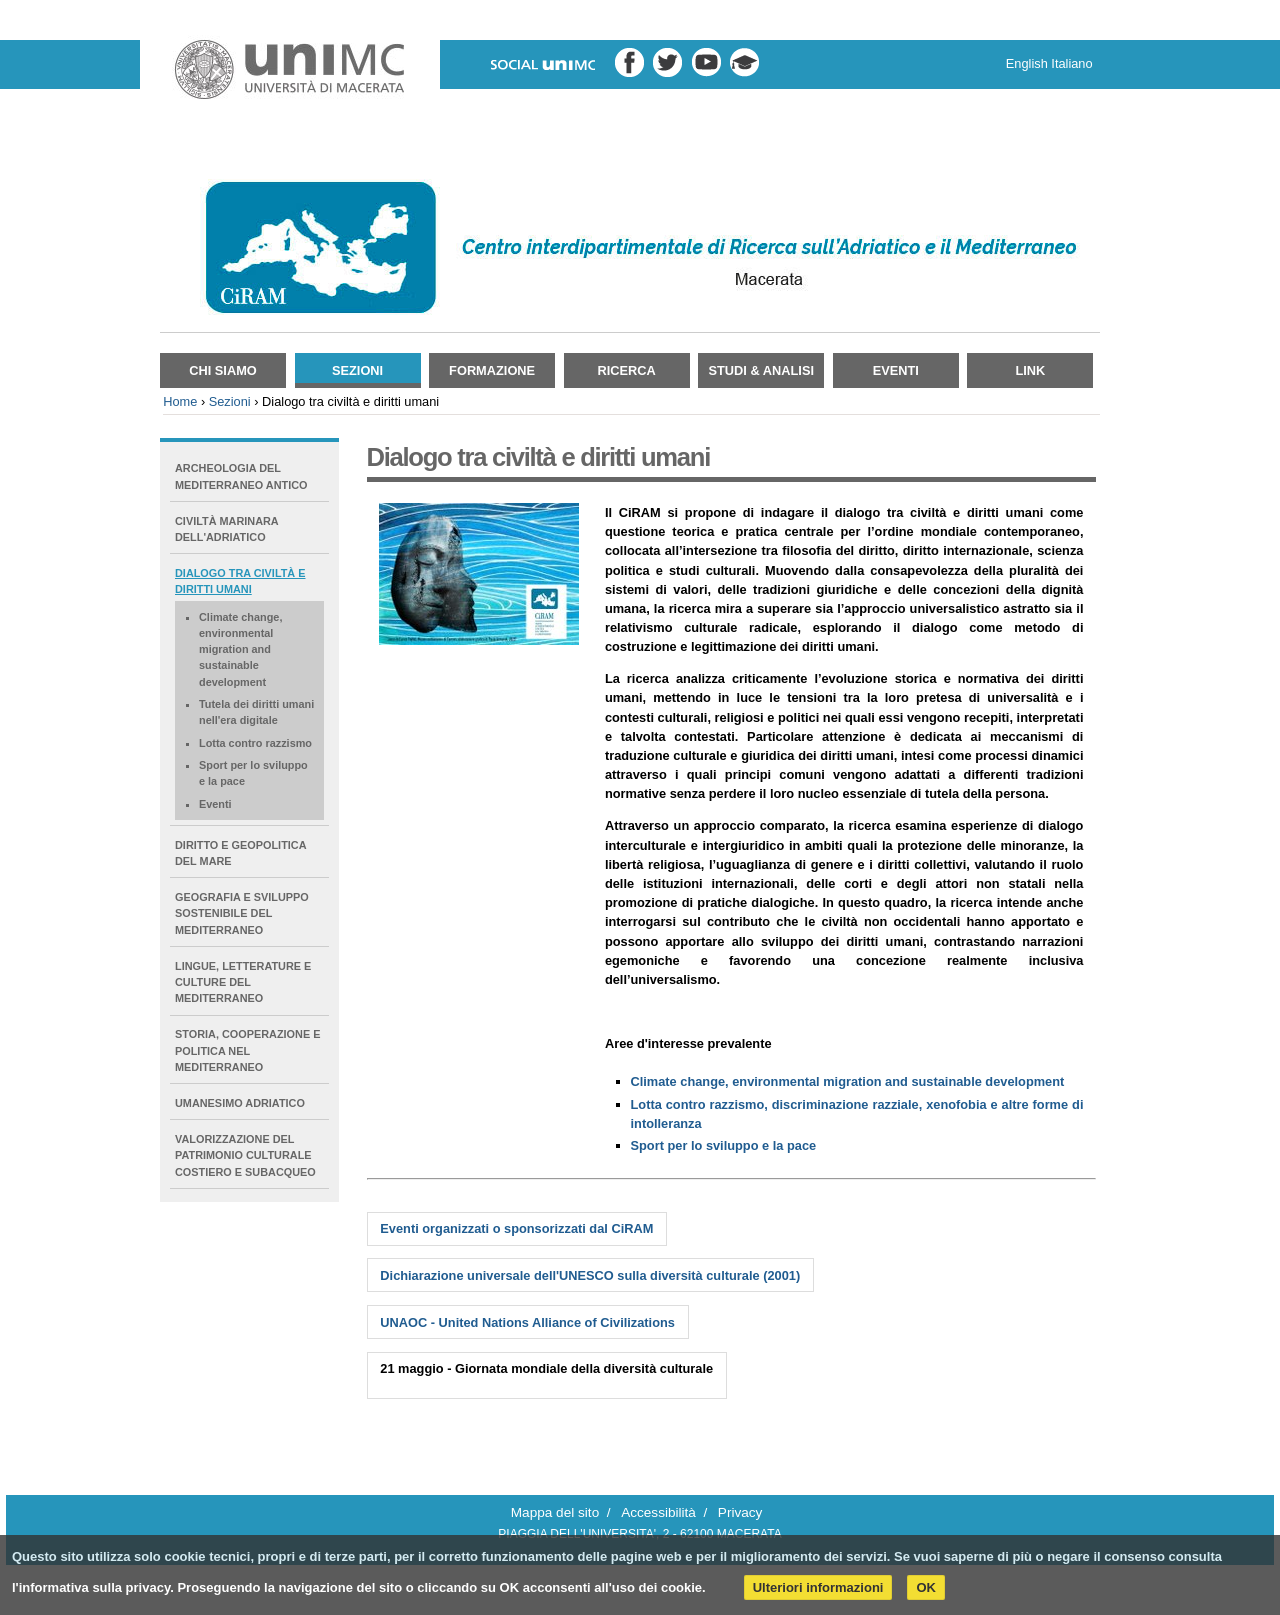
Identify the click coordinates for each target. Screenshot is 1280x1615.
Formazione (492, 370)
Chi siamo (223, 370)
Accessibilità (658, 1512)
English (1027, 63)
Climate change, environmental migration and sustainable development (848, 1081)
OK (926, 1587)
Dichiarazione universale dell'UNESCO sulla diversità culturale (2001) (590, 1275)
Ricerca (627, 370)
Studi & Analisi (761, 370)
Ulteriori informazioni (818, 1587)
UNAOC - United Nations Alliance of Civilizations (527, 1322)
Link (1030, 370)
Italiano (1071, 63)
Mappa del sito (555, 1512)
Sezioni (357, 370)
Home (180, 401)
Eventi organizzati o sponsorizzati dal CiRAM (516, 1228)
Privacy (740, 1512)
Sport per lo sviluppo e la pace (724, 1145)
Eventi (896, 370)
